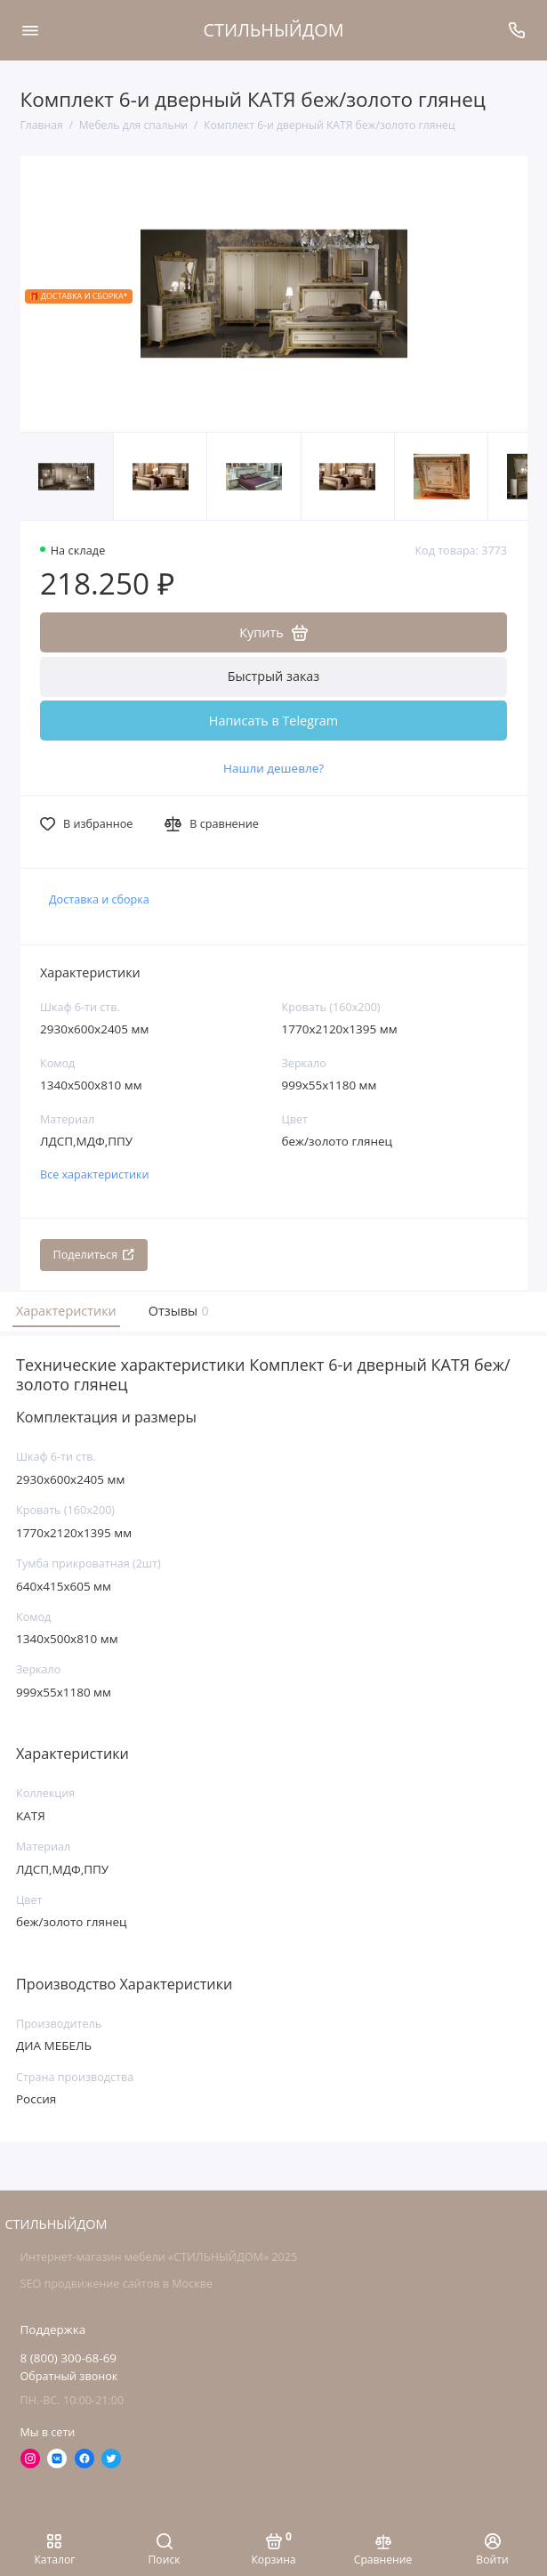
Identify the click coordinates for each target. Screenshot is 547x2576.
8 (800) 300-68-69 (68, 2358)
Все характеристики (94, 1174)
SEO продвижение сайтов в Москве (116, 2283)
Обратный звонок (69, 2376)
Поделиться (94, 1254)
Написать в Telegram (273, 720)
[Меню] (30, 30)
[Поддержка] (517, 30)
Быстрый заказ (274, 676)
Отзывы (177, 1310)
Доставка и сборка (99, 899)
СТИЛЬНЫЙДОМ (274, 30)
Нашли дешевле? (273, 768)
